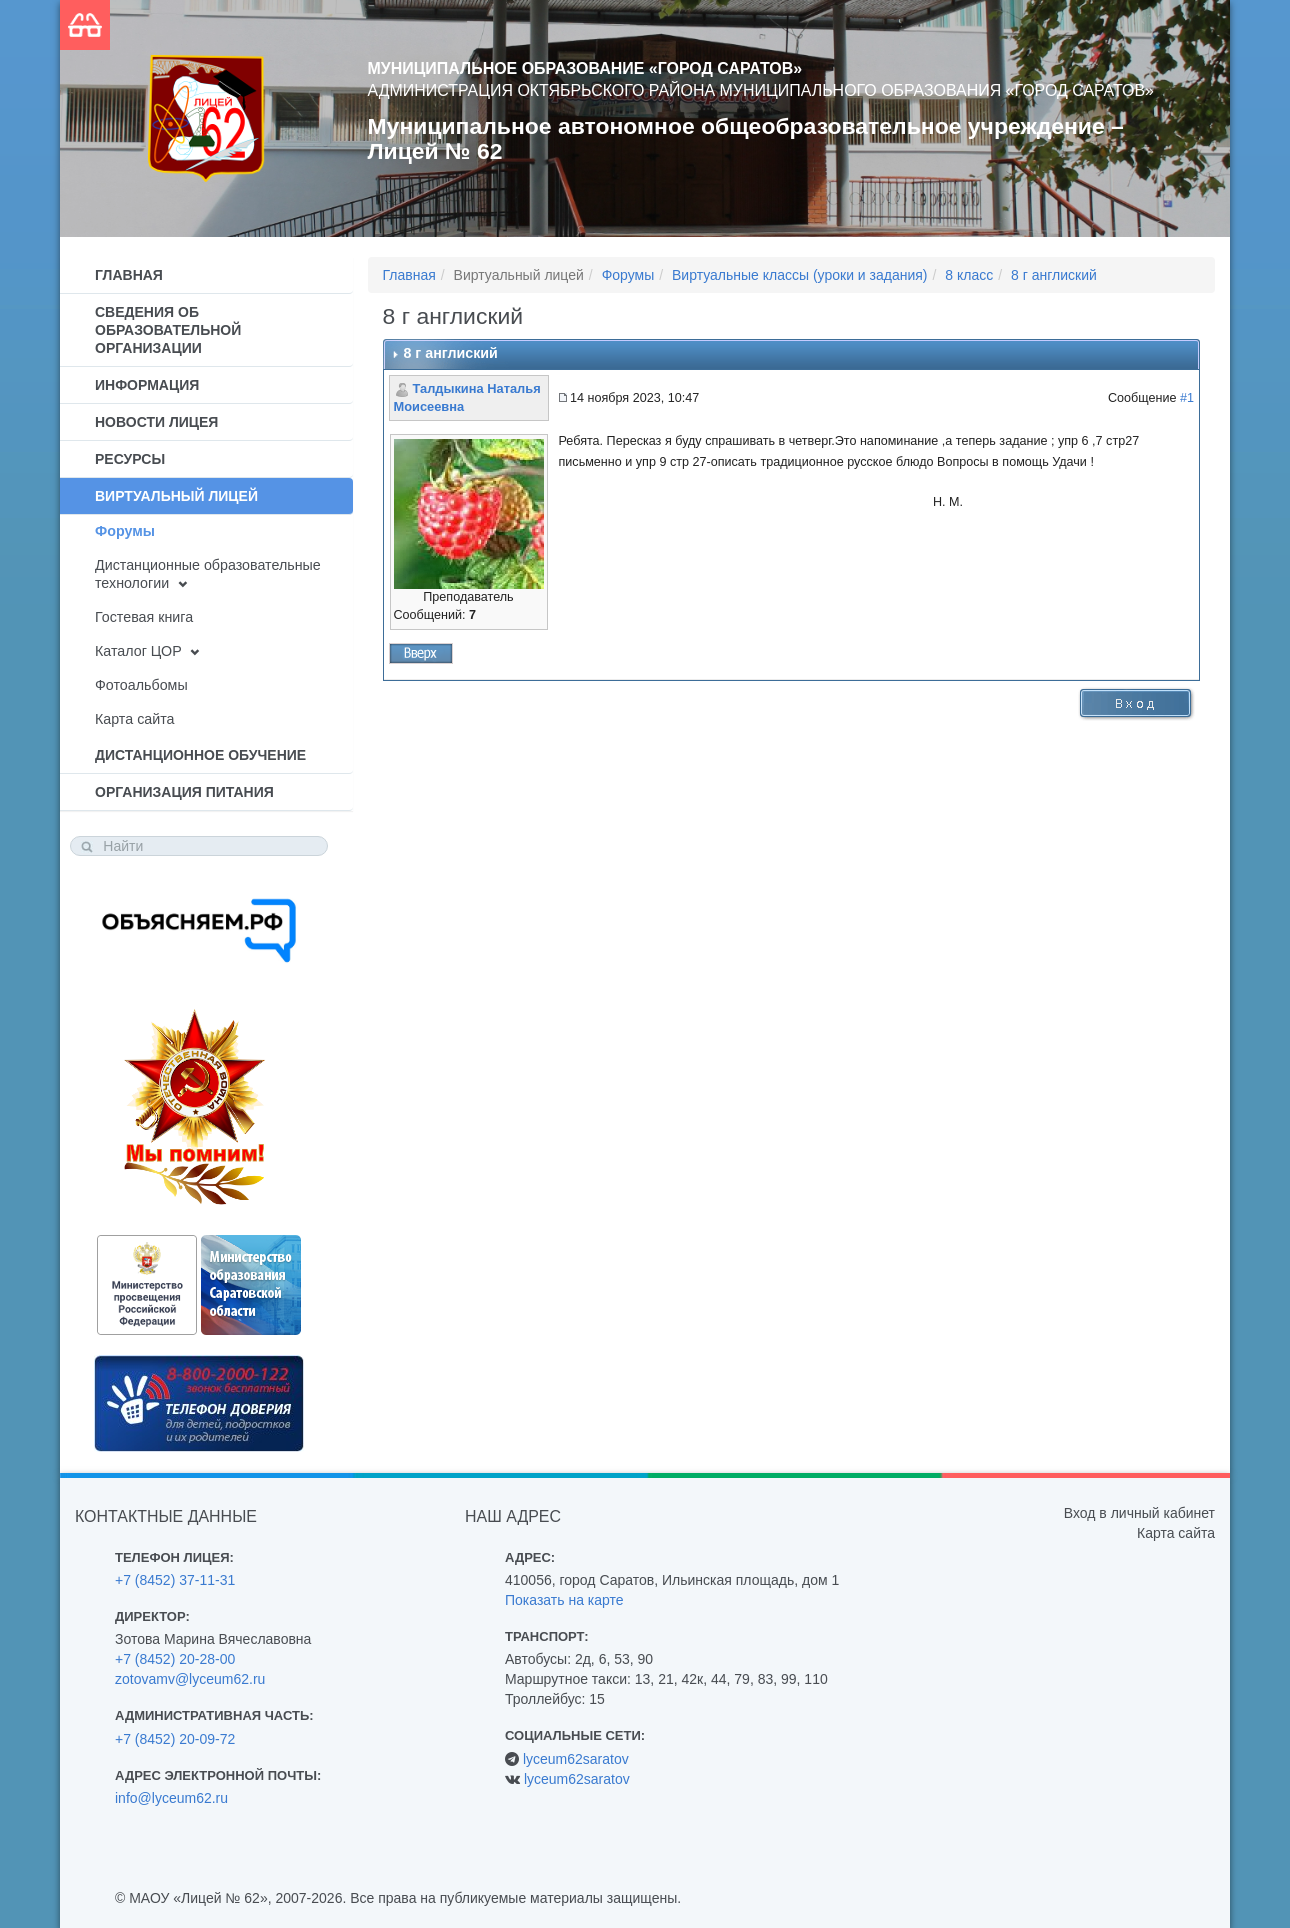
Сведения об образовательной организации (168, 330)
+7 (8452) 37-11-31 (175, 1580)
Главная (129, 275)
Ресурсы (130, 459)
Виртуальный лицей (176, 496)
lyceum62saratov (576, 1759)
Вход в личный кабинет (1139, 1513)
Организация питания (184, 792)
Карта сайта (134, 719)
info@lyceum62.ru (171, 1798)
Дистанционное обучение (200, 755)
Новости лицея (156, 422)
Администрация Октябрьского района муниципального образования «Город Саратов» (761, 90)
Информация (147, 385)
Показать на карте (564, 1600)
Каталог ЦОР (138, 651)
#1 (1187, 398)
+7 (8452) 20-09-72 (175, 1739)
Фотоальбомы (141, 685)
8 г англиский (1054, 275)
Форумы (125, 531)
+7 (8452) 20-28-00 (175, 1659)
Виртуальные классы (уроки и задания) (800, 275)
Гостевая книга (144, 617)
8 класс (969, 275)
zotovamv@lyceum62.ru (190, 1679)
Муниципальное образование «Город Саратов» (585, 68)
